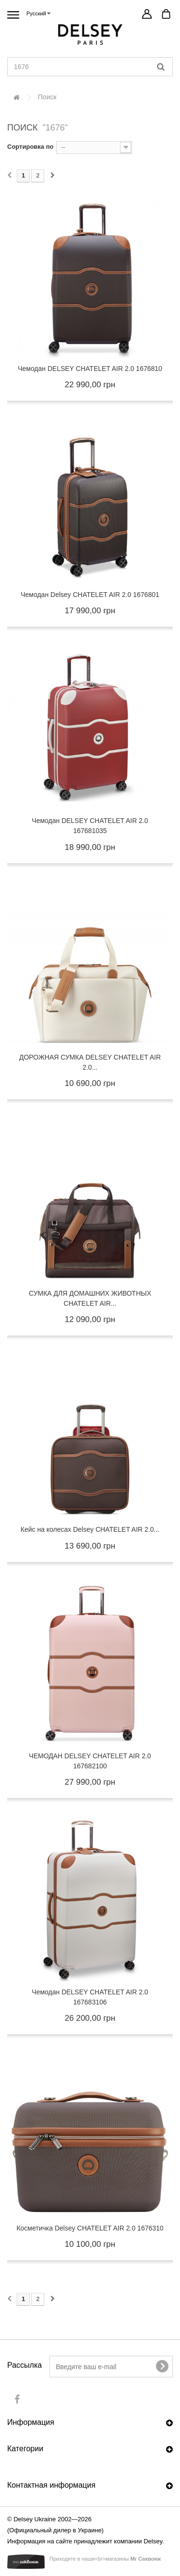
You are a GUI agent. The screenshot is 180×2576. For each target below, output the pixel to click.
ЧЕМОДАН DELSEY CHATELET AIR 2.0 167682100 (90, 1761)
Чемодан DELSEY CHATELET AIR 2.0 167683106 (90, 1997)
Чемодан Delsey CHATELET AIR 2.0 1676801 (90, 594)
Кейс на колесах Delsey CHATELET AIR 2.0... (90, 1529)
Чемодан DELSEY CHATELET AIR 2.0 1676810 (90, 368)
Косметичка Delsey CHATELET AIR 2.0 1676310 (89, 2228)
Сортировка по (30, 146)
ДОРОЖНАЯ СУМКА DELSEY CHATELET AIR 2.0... (90, 1062)
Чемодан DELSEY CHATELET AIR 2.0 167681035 (90, 826)
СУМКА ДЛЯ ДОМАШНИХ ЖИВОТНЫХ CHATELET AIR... (90, 1298)
